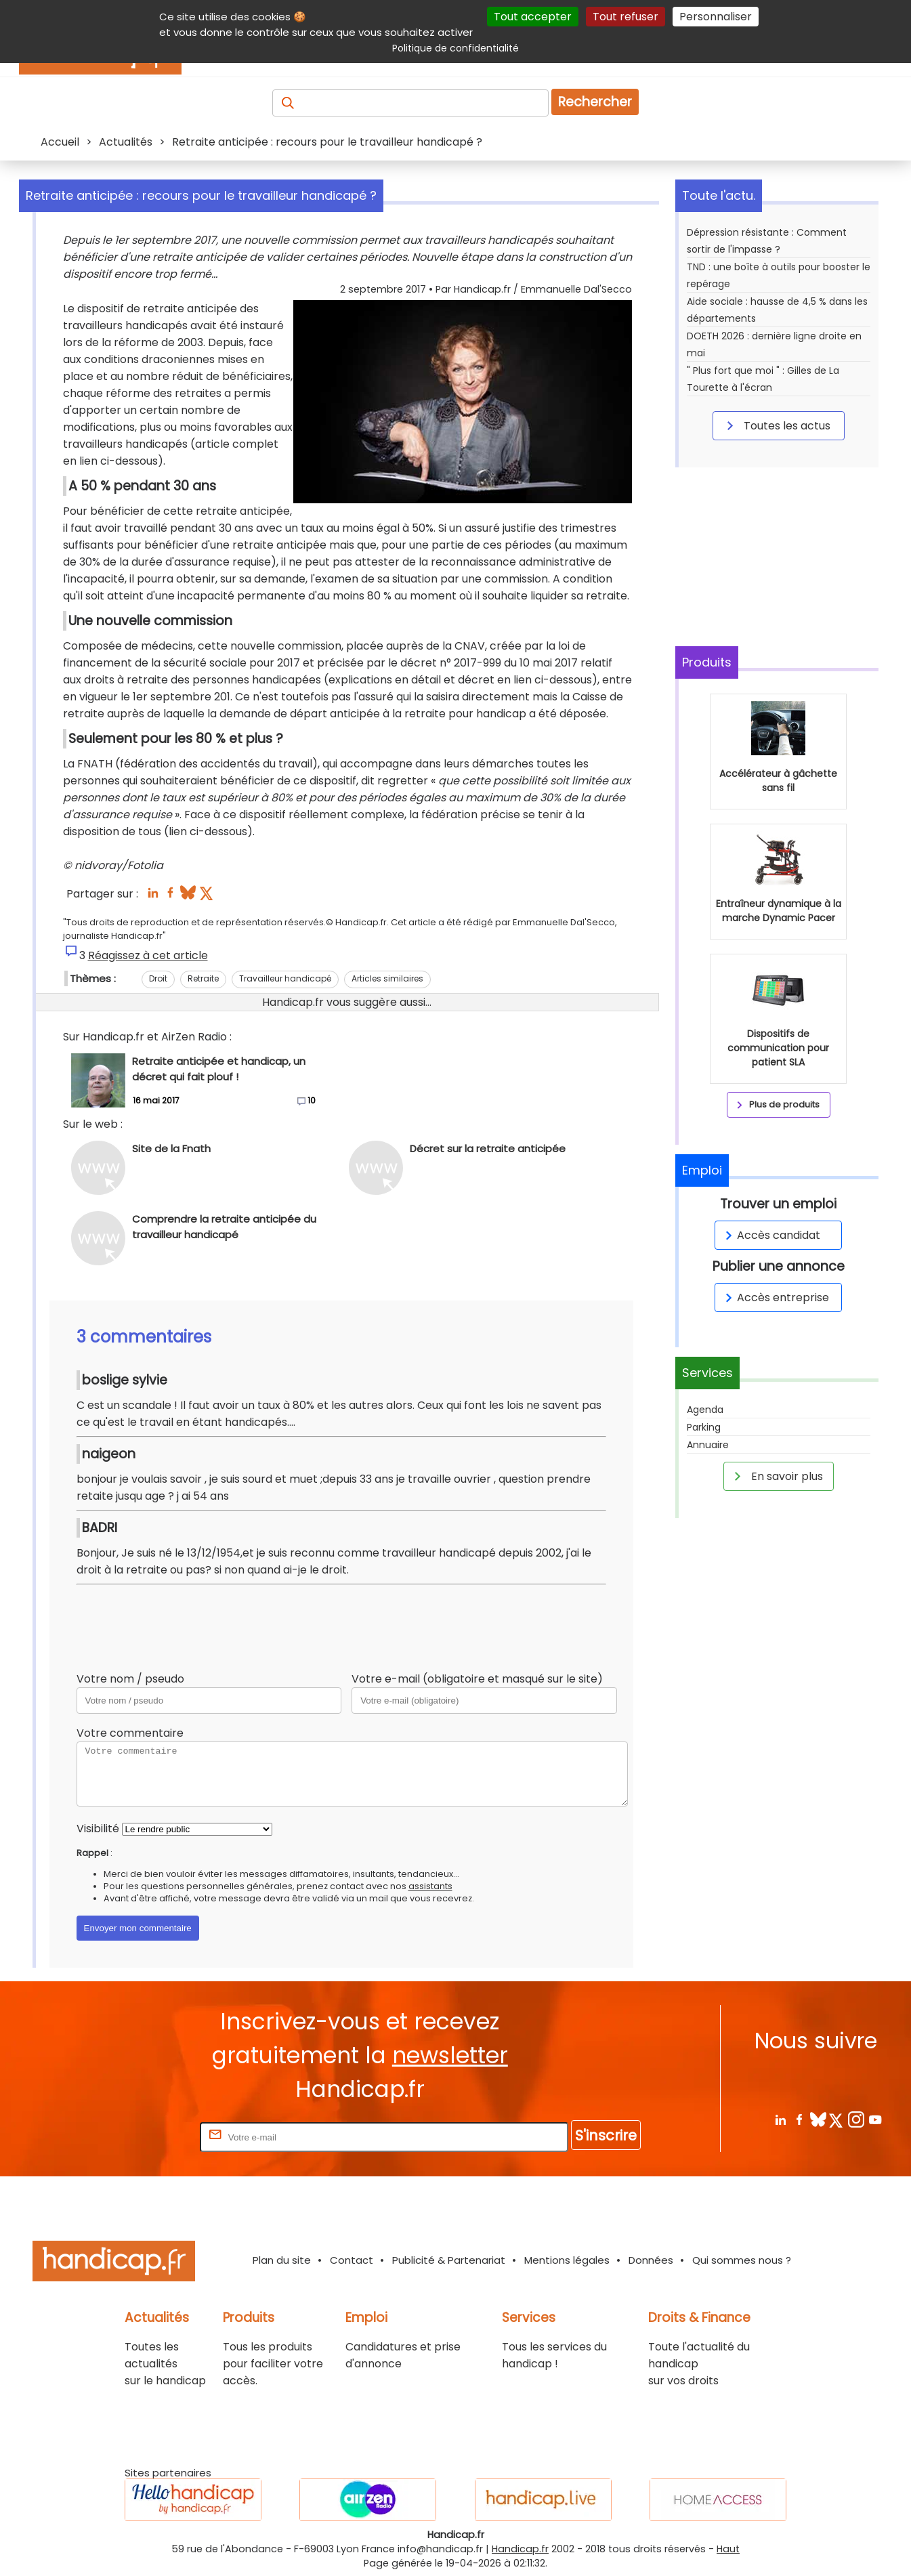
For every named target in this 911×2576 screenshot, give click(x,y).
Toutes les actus (776, 425)
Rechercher (595, 102)
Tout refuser (625, 16)
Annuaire (708, 1445)
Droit (158, 978)
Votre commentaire (130, 1733)
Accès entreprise (775, 1297)
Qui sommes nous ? (741, 2260)
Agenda (705, 1409)
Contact (351, 2260)
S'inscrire (606, 2135)
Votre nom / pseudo (130, 1679)
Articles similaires (387, 978)
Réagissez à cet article (148, 955)
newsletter (450, 2055)
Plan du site (282, 2260)
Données (651, 2260)
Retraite (203, 978)
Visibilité (98, 1828)
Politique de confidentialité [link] (455, 48)
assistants (430, 1886)
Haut (728, 2549)
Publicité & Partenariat (448, 2260)
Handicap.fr (520, 2549)
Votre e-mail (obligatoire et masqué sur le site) (477, 1679)
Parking (704, 1427)
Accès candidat (770, 1235)
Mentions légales (567, 2260)
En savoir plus (776, 1476)
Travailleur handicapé (285, 978)
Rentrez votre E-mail (143, 2137)
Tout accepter (533, 16)
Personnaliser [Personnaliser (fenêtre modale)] (715, 16)
